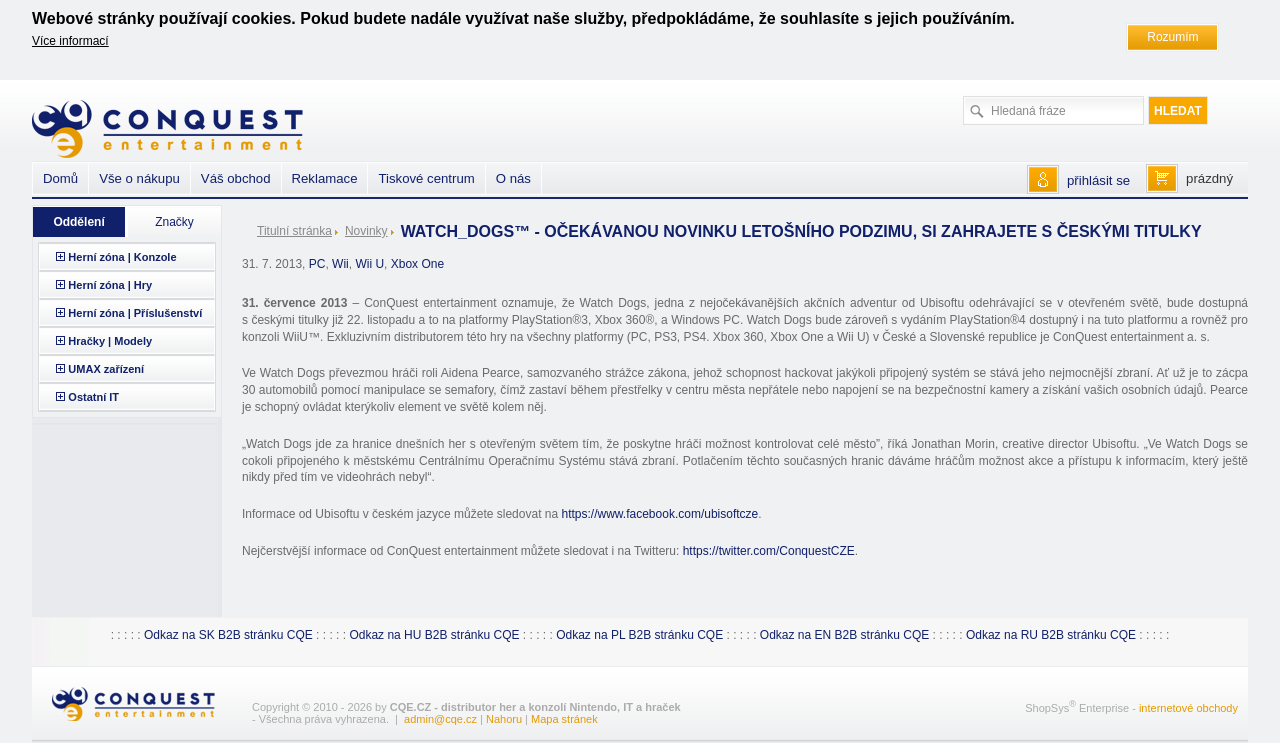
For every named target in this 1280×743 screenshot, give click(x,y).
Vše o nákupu (139, 178)
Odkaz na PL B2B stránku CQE (639, 635)
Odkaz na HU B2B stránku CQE (434, 635)
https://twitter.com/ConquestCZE (769, 551)
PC (317, 264)
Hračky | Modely (110, 341)
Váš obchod (236, 178)
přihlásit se (1098, 180)
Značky (174, 222)
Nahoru (504, 719)
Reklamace (325, 178)
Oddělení (78, 222)
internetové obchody (1188, 707)
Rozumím (1172, 37)
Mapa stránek (564, 719)
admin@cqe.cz (440, 719)
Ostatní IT (93, 397)
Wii (340, 264)
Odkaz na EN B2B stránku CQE (844, 635)
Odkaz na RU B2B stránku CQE (1051, 635)
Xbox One (417, 264)
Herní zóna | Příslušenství (135, 313)
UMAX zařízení (106, 369)
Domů (60, 178)
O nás (513, 178)
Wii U (369, 264)
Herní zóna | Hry (110, 285)
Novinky (366, 231)
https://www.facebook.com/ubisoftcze (659, 514)
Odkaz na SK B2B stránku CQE (228, 635)
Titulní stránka (294, 231)
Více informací (70, 41)
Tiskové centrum (426, 178)
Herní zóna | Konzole (122, 257)
